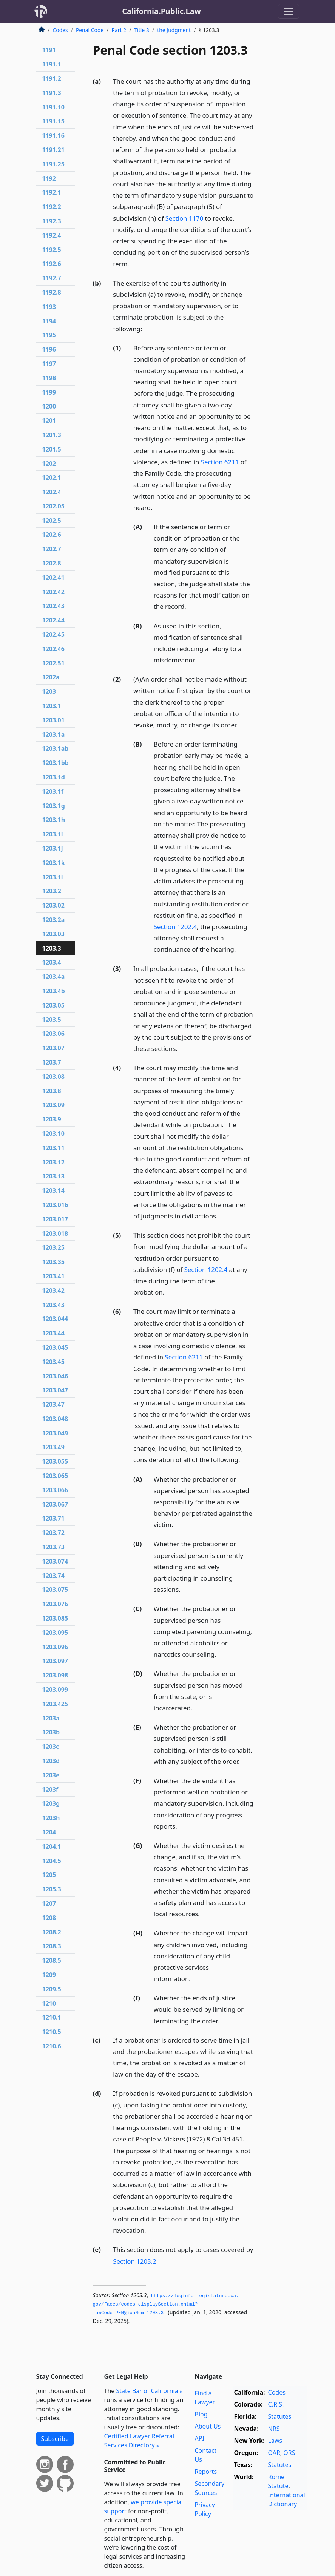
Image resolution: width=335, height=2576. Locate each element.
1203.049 (55, 1433)
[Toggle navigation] (288, 11)
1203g (51, 1803)
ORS (289, 2453)
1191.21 (53, 150)
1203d (51, 1761)
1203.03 (53, 934)
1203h (51, 1818)
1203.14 (53, 1190)
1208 (49, 1918)
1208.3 (51, 1946)
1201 (49, 420)
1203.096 (55, 1647)
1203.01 (53, 720)
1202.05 (53, 506)
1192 (49, 178)
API (199, 2438)
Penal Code (89, 30)
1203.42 (53, 1290)
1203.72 (53, 1532)
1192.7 (51, 278)
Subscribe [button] (55, 2439)
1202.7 (51, 549)
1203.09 (53, 1105)
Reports (206, 2471)
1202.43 (53, 606)
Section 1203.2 (134, 2261)
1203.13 (53, 1176)
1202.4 (51, 492)
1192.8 (51, 292)
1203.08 (53, 1076)
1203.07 (53, 1048)
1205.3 (51, 1889)
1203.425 (55, 1704)
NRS (274, 2428)
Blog (201, 2414)
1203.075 (55, 1589)
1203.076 (55, 1604)
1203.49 (53, 1447)
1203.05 (53, 1005)
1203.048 (55, 1419)
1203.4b (53, 991)
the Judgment (174, 30)
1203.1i (52, 834)
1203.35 (53, 1262)
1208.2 (51, 1932)
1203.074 (55, 1561)
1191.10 (53, 107)
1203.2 (51, 891)
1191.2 (51, 78)
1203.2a (53, 920)
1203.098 (55, 1675)
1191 (49, 50)
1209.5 (51, 1989)
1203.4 (51, 962)
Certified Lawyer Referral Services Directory (139, 2440)
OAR (274, 2453)
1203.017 (55, 1219)
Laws (275, 2440)
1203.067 (55, 1504)
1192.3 (51, 221)
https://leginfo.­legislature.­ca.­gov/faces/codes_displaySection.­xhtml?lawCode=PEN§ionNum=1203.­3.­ (167, 2304)
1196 (49, 349)
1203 (49, 691)
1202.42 (53, 592)
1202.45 (53, 634)
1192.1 (51, 192)
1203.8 (51, 1091)
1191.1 (51, 64)
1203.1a (53, 734)
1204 (49, 1832)
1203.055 (55, 1461)
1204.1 (51, 1846)
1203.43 (53, 1305)
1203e (51, 1775)
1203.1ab (55, 748)
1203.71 (53, 1518)
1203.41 (53, 1276)
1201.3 (51, 435)
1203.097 (55, 1661)
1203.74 (53, 1575)
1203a (51, 1718)
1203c (50, 1746)
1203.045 (55, 1347)
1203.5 (51, 1019)
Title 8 (141, 30)
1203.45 (53, 1362)
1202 (49, 463)
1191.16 (53, 135)
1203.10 (53, 1133)
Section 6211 (220, 462)
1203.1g (53, 806)
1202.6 (51, 534)
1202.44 (53, 620)
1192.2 (51, 207)
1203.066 (55, 1490)
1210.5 (51, 2032)
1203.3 (51, 948)
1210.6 (51, 2046)
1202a (51, 677)
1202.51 (53, 663)
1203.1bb (55, 763)
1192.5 (51, 250)
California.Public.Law (161, 11)
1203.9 (51, 1119)
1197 (49, 363)
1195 (49, 335)
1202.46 (53, 649)
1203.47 (53, 1404)
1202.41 (53, 577)
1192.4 (51, 235)
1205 (49, 1875)
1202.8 (51, 563)
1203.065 (55, 1476)
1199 (49, 392)
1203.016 (55, 1205)
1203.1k (53, 863)
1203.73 (53, 1547)
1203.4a (53, 976)
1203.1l (52, 877)
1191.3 (51, 93)
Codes (60, 30)
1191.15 (53, 121)
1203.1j (52, 848)
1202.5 (51, 520)
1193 (49, 307)
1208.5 (51, 1960)
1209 (49, 1975)
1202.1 (51, 477)
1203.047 (55, 1390)
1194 (49, 321)
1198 (49, 378)
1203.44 (53, 1333)
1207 (49, 1903)
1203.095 (55, 1632)
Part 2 (119, 30)
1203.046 (55, 1376)
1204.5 (51, 1861)
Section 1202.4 (175, 926)
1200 (49, 406)
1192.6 (51, 264)
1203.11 (53, 1148)
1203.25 (53, 1247)
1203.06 (53, 1033)
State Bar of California (147, 2391)
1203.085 (55, 1618)
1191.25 (53, 164)
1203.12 (53, 1162)
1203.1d (53, 777)
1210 (49, 2003)
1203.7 (51, 1062)
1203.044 (55, 1319)
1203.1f (52, 791)
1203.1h (53, 820)
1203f (50, 1789)
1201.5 (51, 449)
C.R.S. (276, 2404)
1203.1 (51, 706)
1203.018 (55, 1233)
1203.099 (55, 1689)
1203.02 (53, 905)
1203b (51, 1732)
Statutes (280, 2416)
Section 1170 (184, 218)
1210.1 (51, 2017)
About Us (208, 2426)
